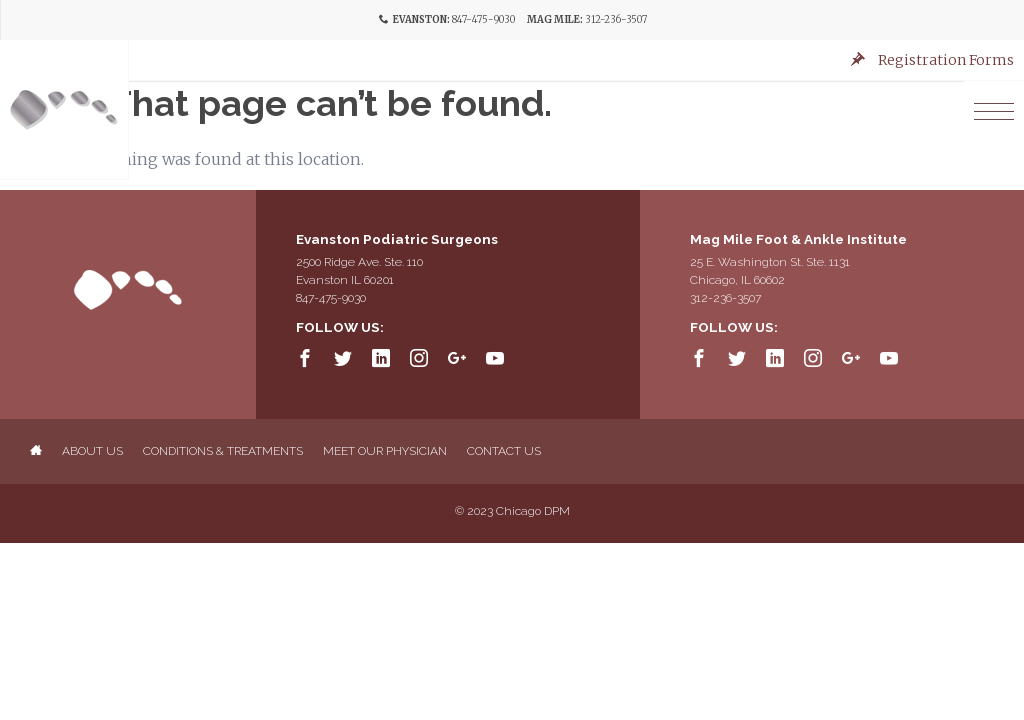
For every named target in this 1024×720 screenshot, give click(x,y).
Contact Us (504, 451)
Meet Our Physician (385, 451)
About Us (92, 451)
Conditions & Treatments (223, 451)
